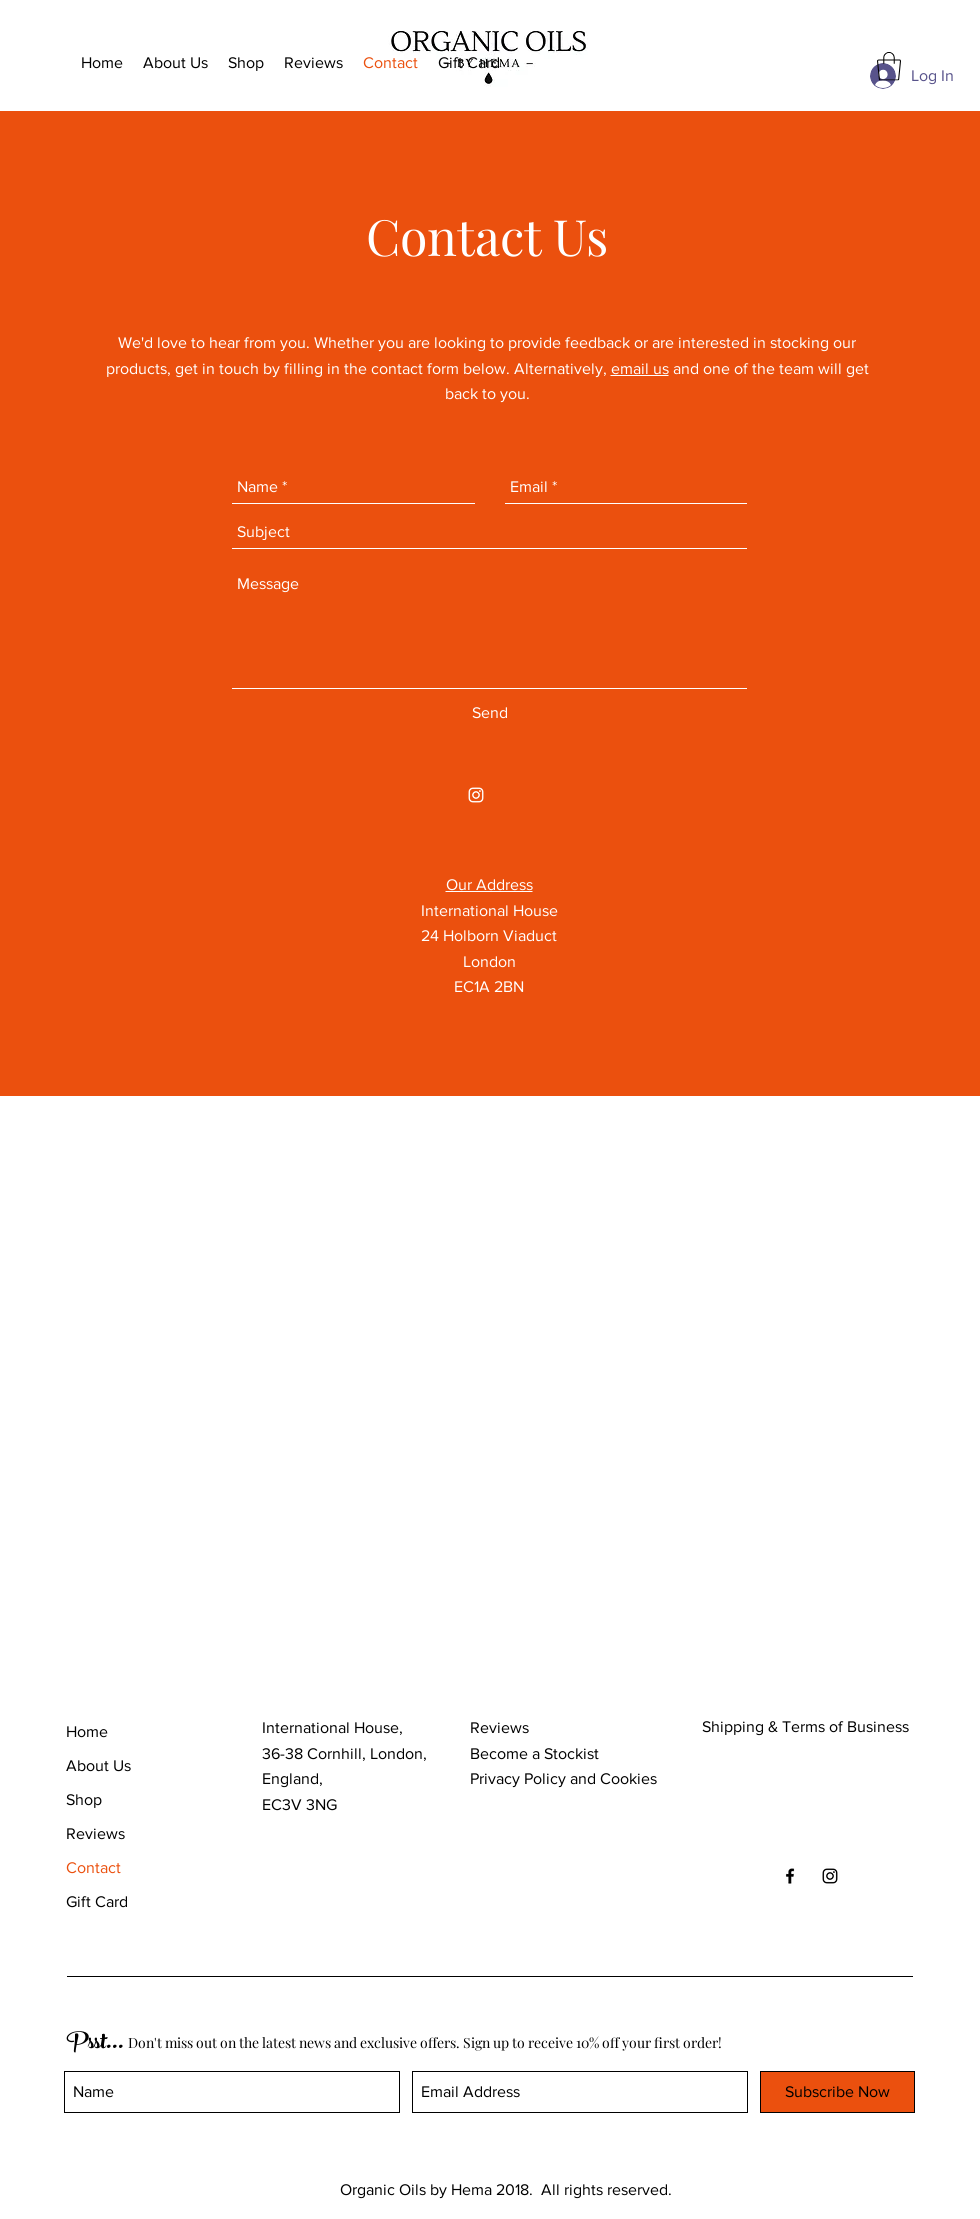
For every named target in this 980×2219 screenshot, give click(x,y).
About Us (98, 1765)
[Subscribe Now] (837, 2092)
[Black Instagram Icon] (830, 1876)
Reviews (95, 1833)
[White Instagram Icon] (476, 795)
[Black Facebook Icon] (790, 1876)
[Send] (490, 713)
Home (87, 1731)
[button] (889, 66)
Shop (84, 1799)
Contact (93, 1867)
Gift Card (97, 1901)
